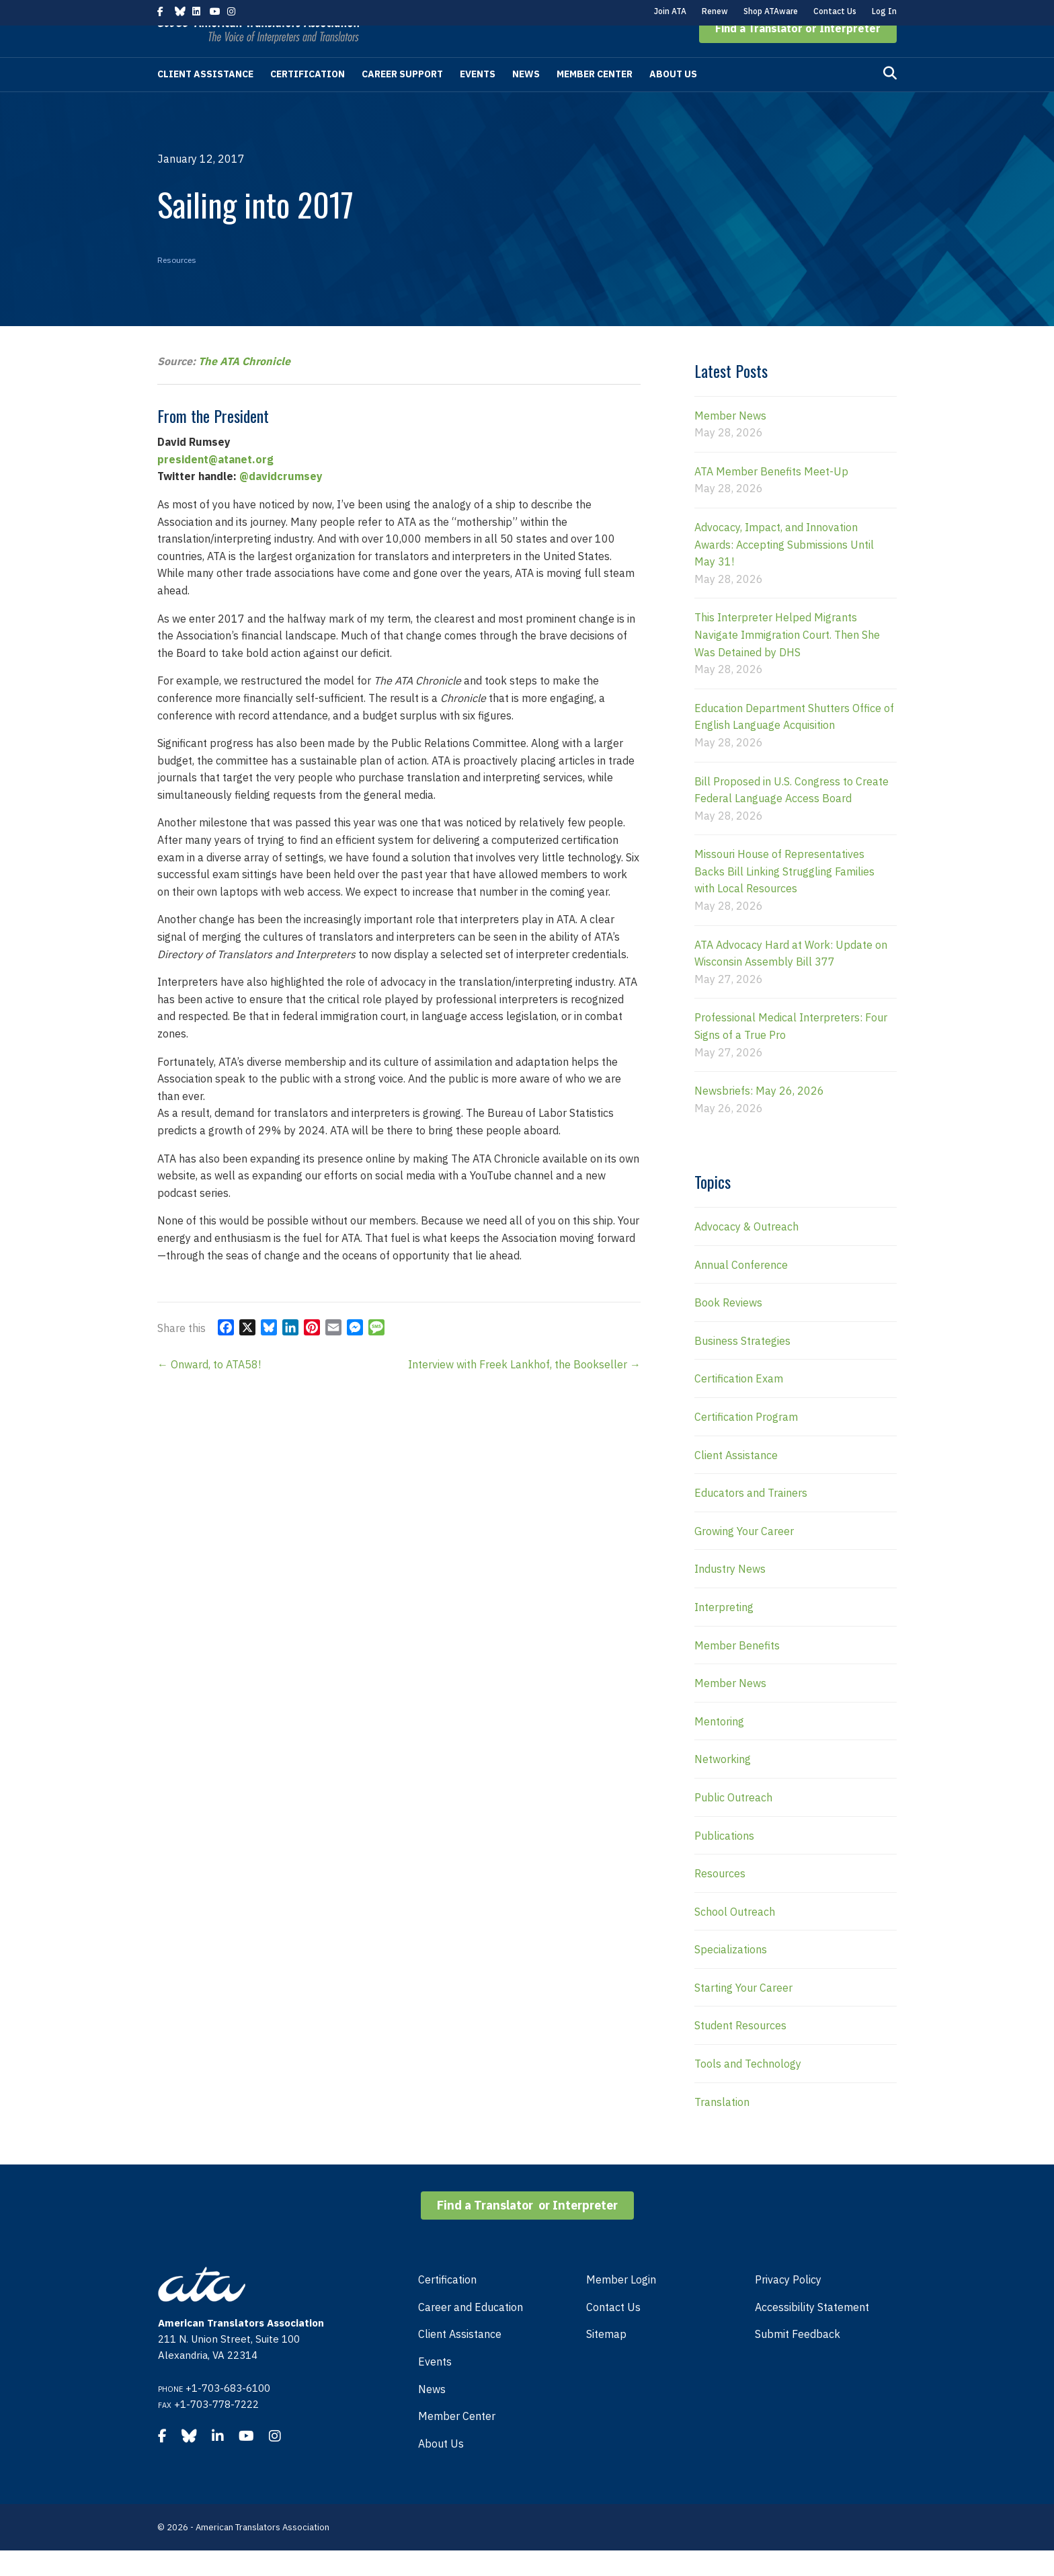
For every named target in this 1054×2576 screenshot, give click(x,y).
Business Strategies (742, 1366)
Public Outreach (733, 1823)
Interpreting (724, 1632)
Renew (715, 11)
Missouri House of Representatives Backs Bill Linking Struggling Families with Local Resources (784, 897)
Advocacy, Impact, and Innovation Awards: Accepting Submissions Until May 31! (784, 570)
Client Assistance (205, 99)
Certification (307, 99)
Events (477, 99)
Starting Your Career (743, 2013)
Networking (722, 1784)
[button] (798, 54)
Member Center (595, 99)
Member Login (621, 2305)
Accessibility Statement (812, 2332)
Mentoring (719, 1747)
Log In (884, 11)
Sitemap (606, 2359)
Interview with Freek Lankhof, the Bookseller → (524, 1390)
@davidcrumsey (281, 501)
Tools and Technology (747, 2089)
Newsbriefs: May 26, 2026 (759, 1116)
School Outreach (734, 1937)
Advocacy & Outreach (746, 1252)
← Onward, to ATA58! (209, 1390)
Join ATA (670, 11)
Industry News (730, 1594)
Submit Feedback (797, 2359)
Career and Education (470, 2332)
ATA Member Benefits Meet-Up (771, 497)
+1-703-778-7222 (216, 2429)
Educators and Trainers (750, 1518)
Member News (730, 441)
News (526, 99)
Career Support (402, 99)
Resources (176, 285)
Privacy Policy (788, 2305)
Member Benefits (737, 1671)
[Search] (890, 99)
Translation (721, 2127)
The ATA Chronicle (244, 386)
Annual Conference (741, 1290)
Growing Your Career (744, 1556)
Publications (724, 1861)
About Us (673, 99)
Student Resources (740, 2051)
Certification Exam (738, 1404)
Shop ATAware (770, 11)
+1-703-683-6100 (228, 2413)
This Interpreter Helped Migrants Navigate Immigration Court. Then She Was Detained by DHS (787, 660)
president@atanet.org (215, 485)
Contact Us (834, 11)
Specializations (730, 1975)
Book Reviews (728, 1328)
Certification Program (746, 1442)
